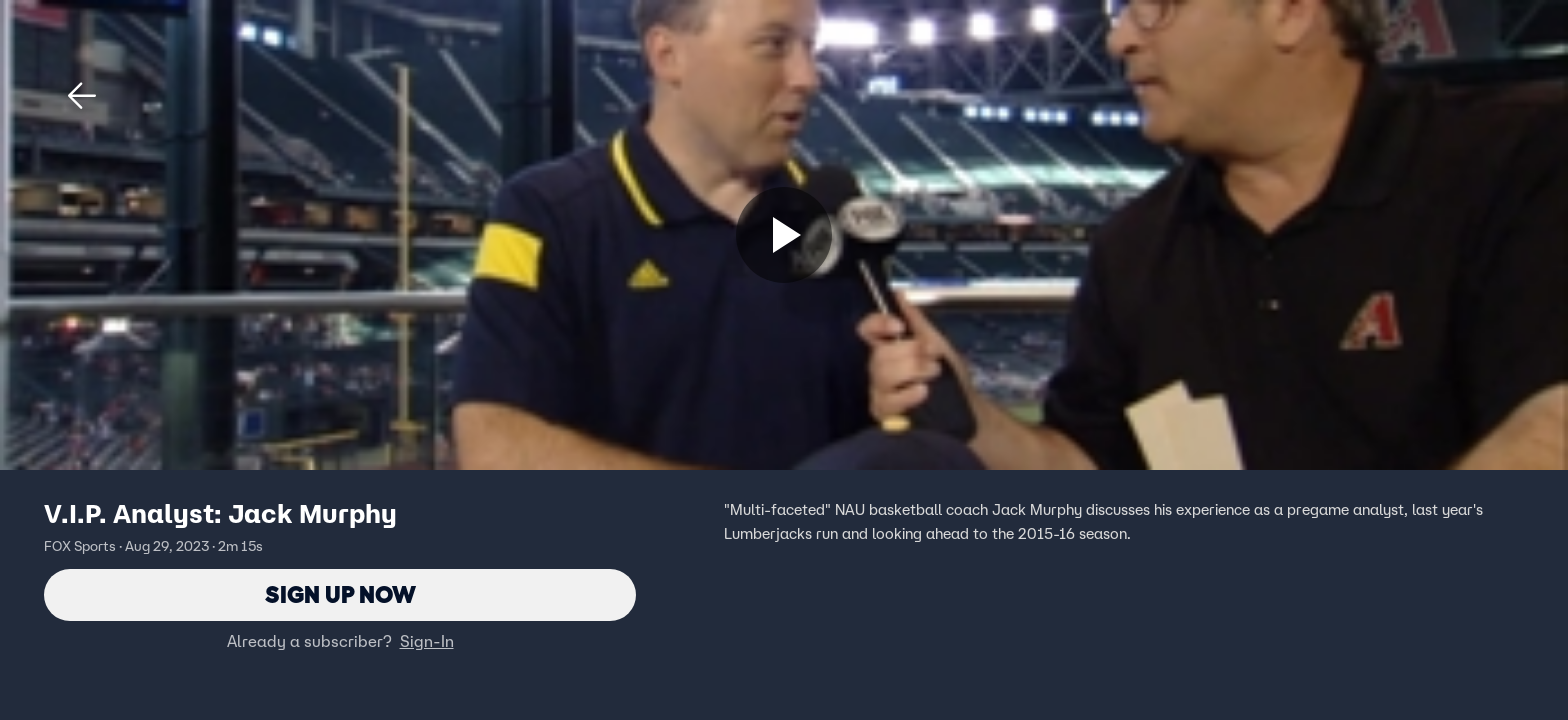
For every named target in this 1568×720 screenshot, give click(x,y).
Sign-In (427, 641)
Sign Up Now (340, 594)
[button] (82, 96)
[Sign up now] (784, 235)
